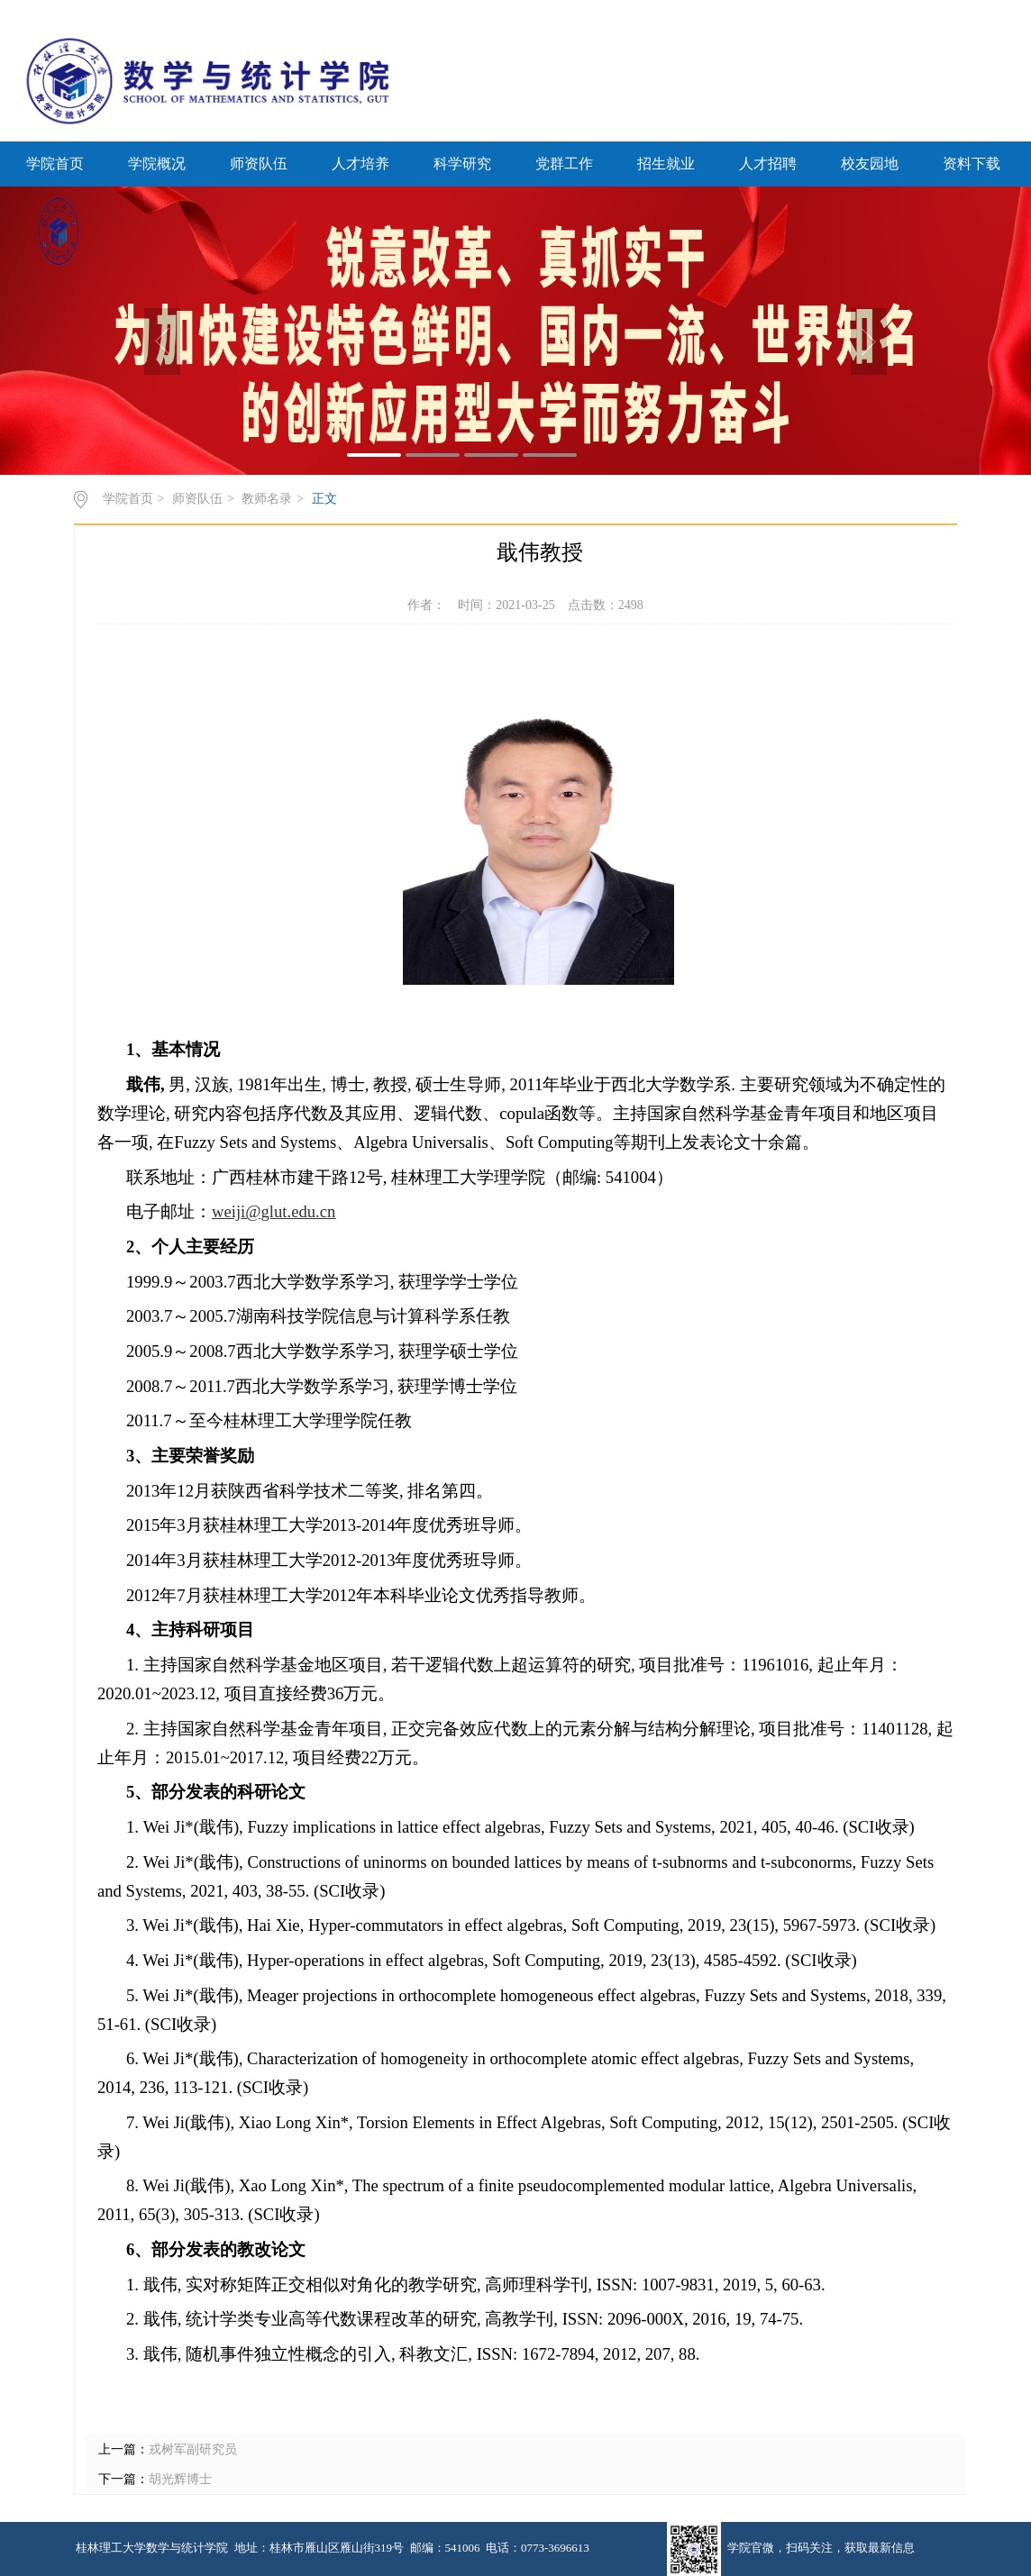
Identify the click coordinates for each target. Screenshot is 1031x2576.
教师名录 (267, 498)
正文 (324, 498)
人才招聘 (768, 163)
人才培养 (360, 163)
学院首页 (55, 163)
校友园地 (870, 163)
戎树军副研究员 (193, 2449)
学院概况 (157, 163)
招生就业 (666, 163)
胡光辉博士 (180, 2479)
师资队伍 (258, 163)
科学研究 (462, 163)
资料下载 (971, 163)
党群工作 (564, 163)
